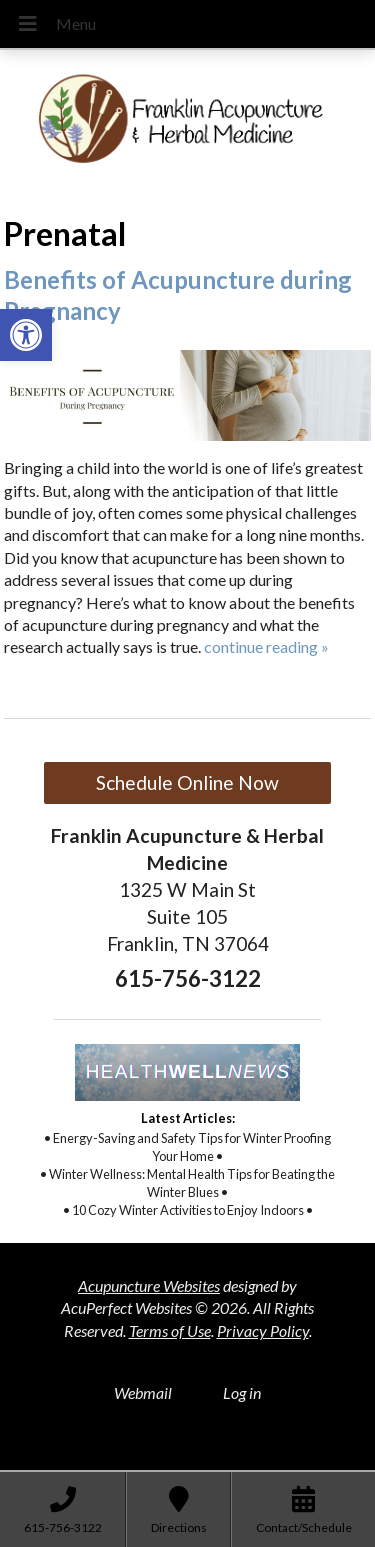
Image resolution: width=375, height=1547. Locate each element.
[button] (26, 335)
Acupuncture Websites (149, 1285)
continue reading (266, 646)
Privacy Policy (263, 1330)
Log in (242, 1392)
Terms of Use (170, 1330)
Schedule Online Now (187, 782)
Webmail (143, 1392)
